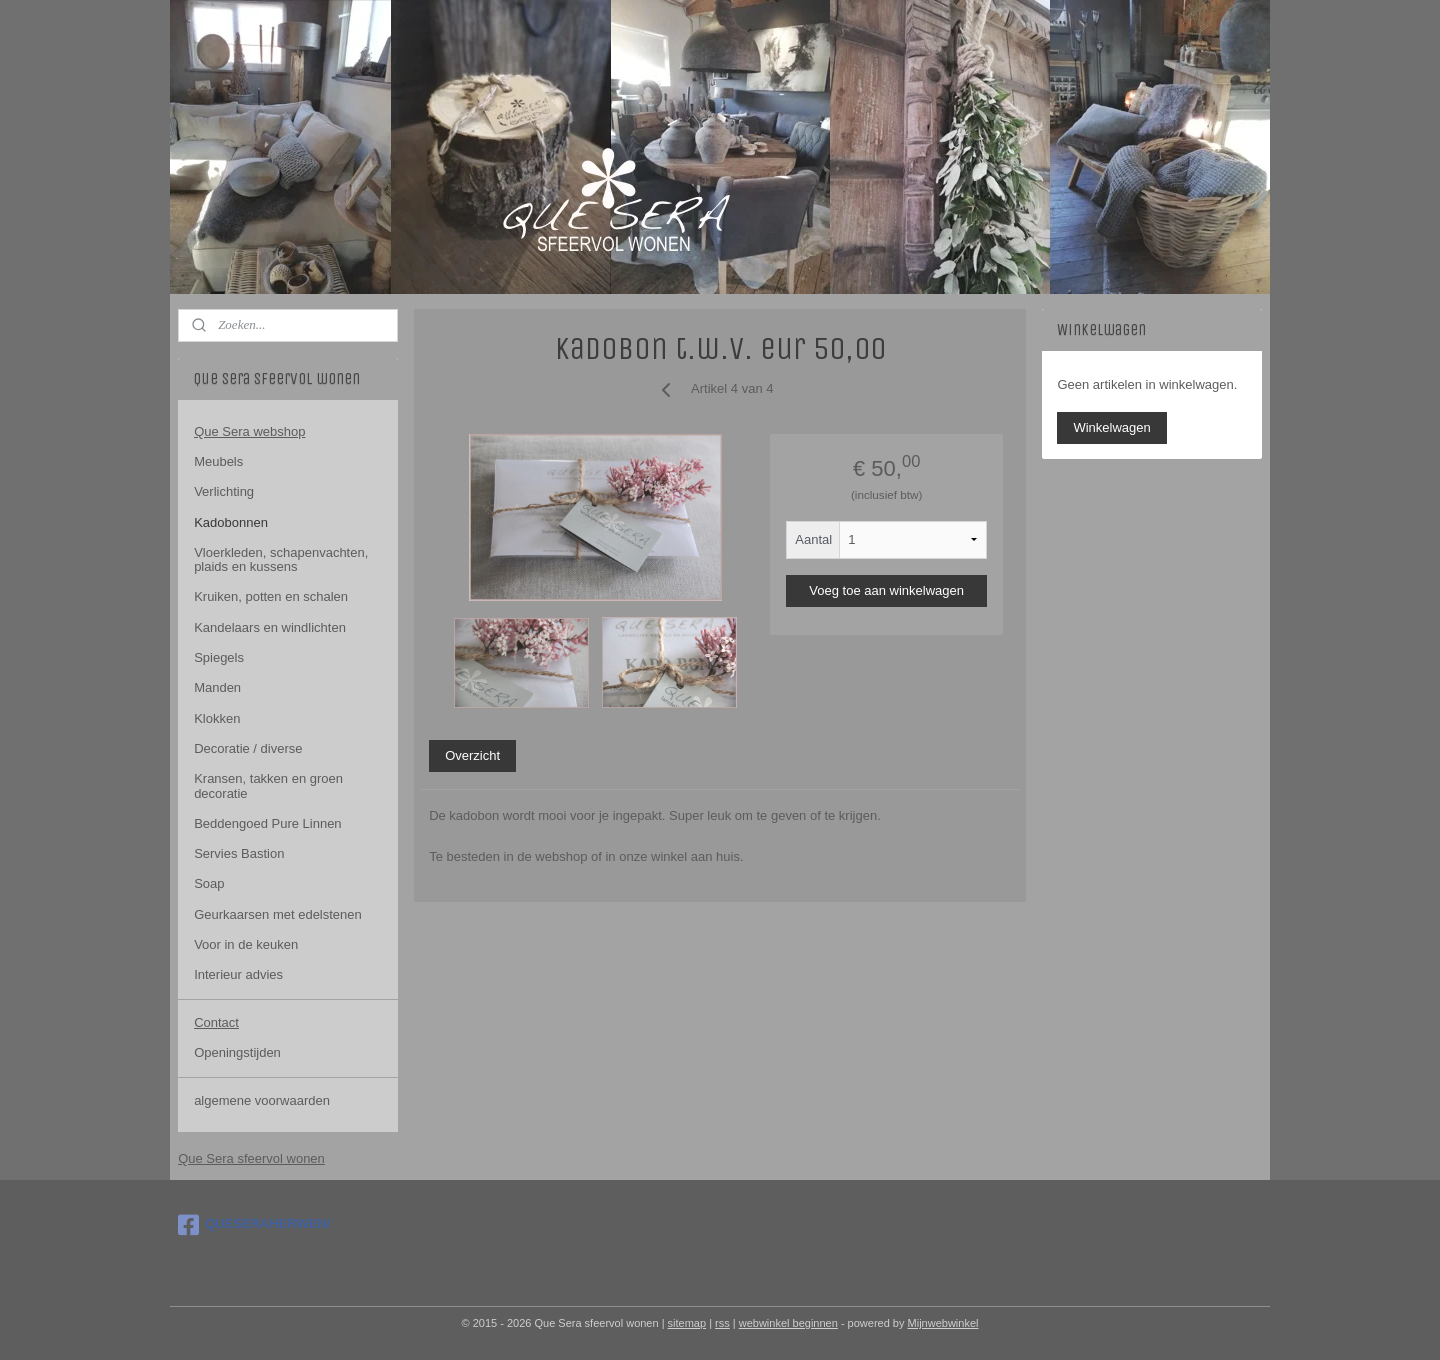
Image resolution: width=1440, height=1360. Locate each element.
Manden (217, 687)
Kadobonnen (231, 522)
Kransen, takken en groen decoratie (268, 785)
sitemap (687, 1323)
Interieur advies (238, 974)
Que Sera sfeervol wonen (251, 1158)
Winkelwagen (1111, 427)
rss (722, 1323)
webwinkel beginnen (788, 1323)
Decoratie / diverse (248, 748)
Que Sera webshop (249, 431)
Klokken (217, 718)
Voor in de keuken (246, 944)
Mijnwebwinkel (943, 1323)
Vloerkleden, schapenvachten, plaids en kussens (281, 559)
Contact (216, 1022)
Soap (209, 883)
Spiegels (219, 657)
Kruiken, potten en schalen (271, 596)
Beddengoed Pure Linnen (267, 823)
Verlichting (224, 491)
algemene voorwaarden (262, 1100)
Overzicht (472, 755)
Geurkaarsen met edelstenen (278, 914)
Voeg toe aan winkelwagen (886, 590)
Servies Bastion (239, 853)
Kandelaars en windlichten (270, 627)
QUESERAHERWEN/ (254, 1225)
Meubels (218, 461)
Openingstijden (237, 1052)
